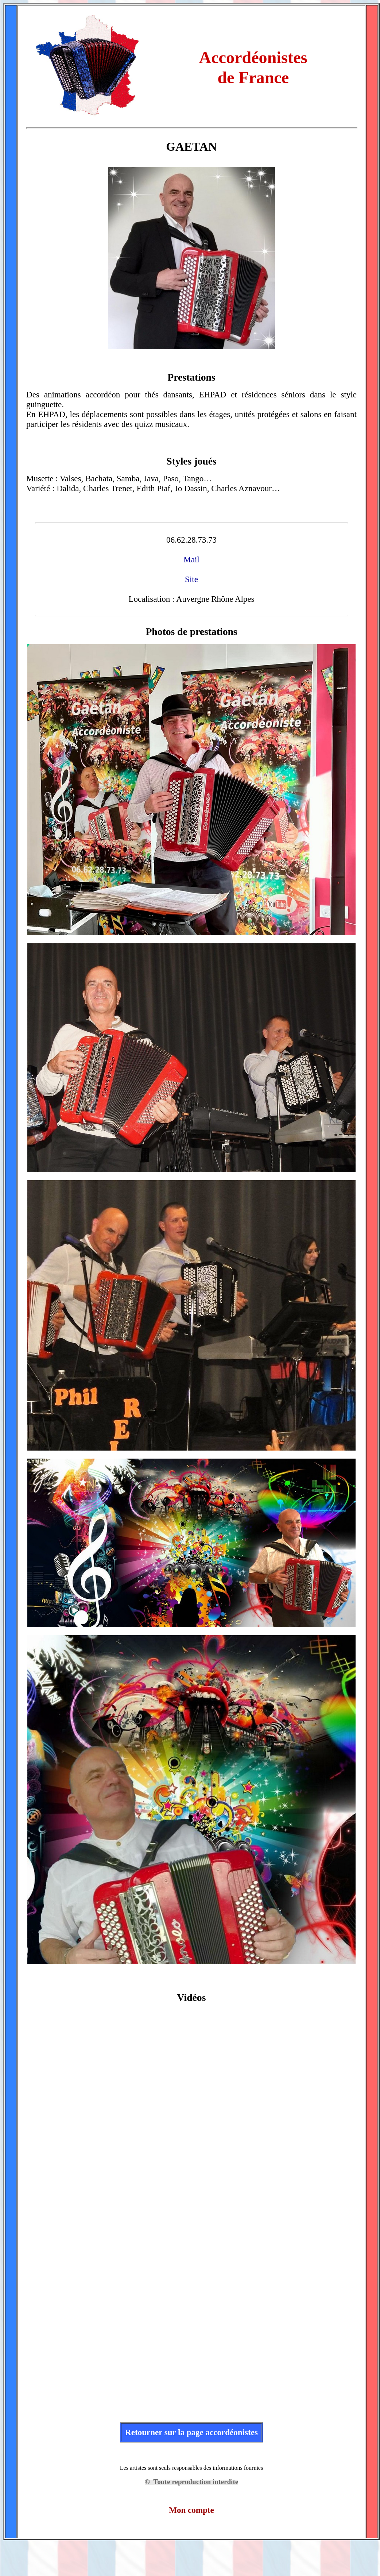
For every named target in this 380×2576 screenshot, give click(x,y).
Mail (191, 559)
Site (191, 579)
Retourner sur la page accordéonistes (191, 2432)
